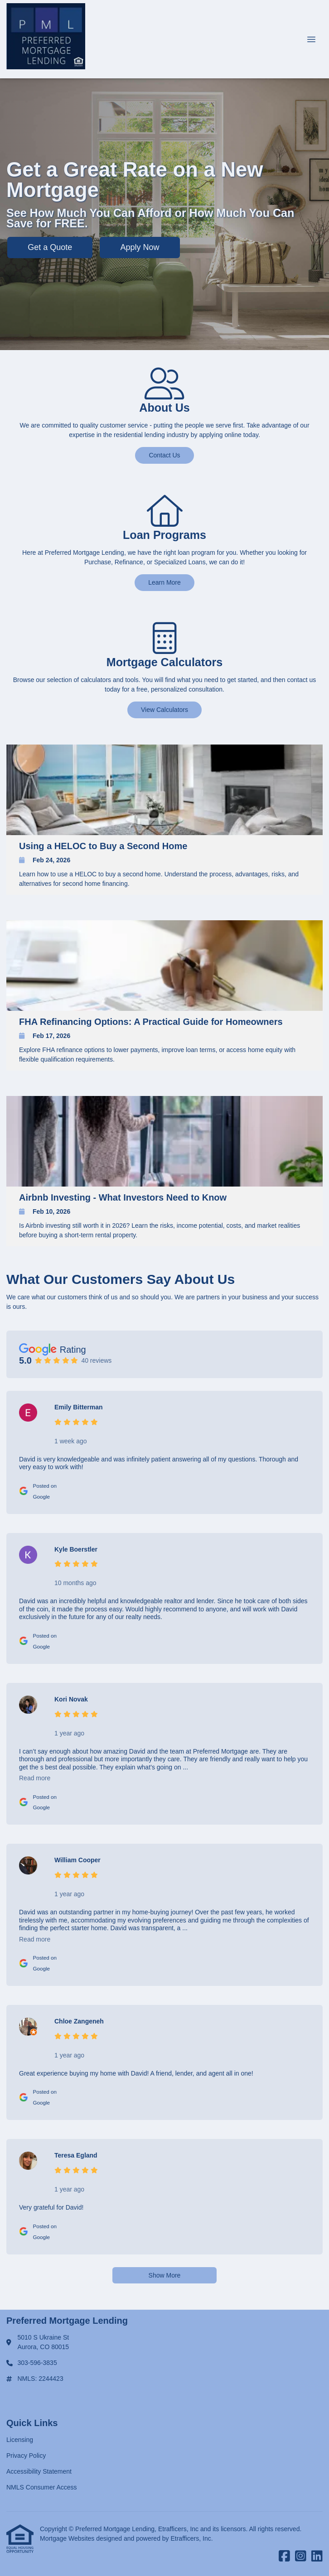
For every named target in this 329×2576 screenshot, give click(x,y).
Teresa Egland (75, 2155)
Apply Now (140, 247)
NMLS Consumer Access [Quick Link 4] (41, 2487)
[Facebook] (284, 2556)
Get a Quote (50, 247)
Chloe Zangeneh (79, 2021)
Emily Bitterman (78, 1407)
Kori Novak (71, 1699)
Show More (165, 2275)
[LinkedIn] (317, 2556)
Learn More (164, 582)
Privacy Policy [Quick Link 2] (26, 2455)
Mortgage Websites (68, 2538)
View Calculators (164, 709)
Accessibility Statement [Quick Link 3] (39, 2471)
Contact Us (164, 455)
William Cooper (77, 1860)
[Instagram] (300, 2556)
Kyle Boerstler (75, 1549)
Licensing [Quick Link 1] (19, 2439)
